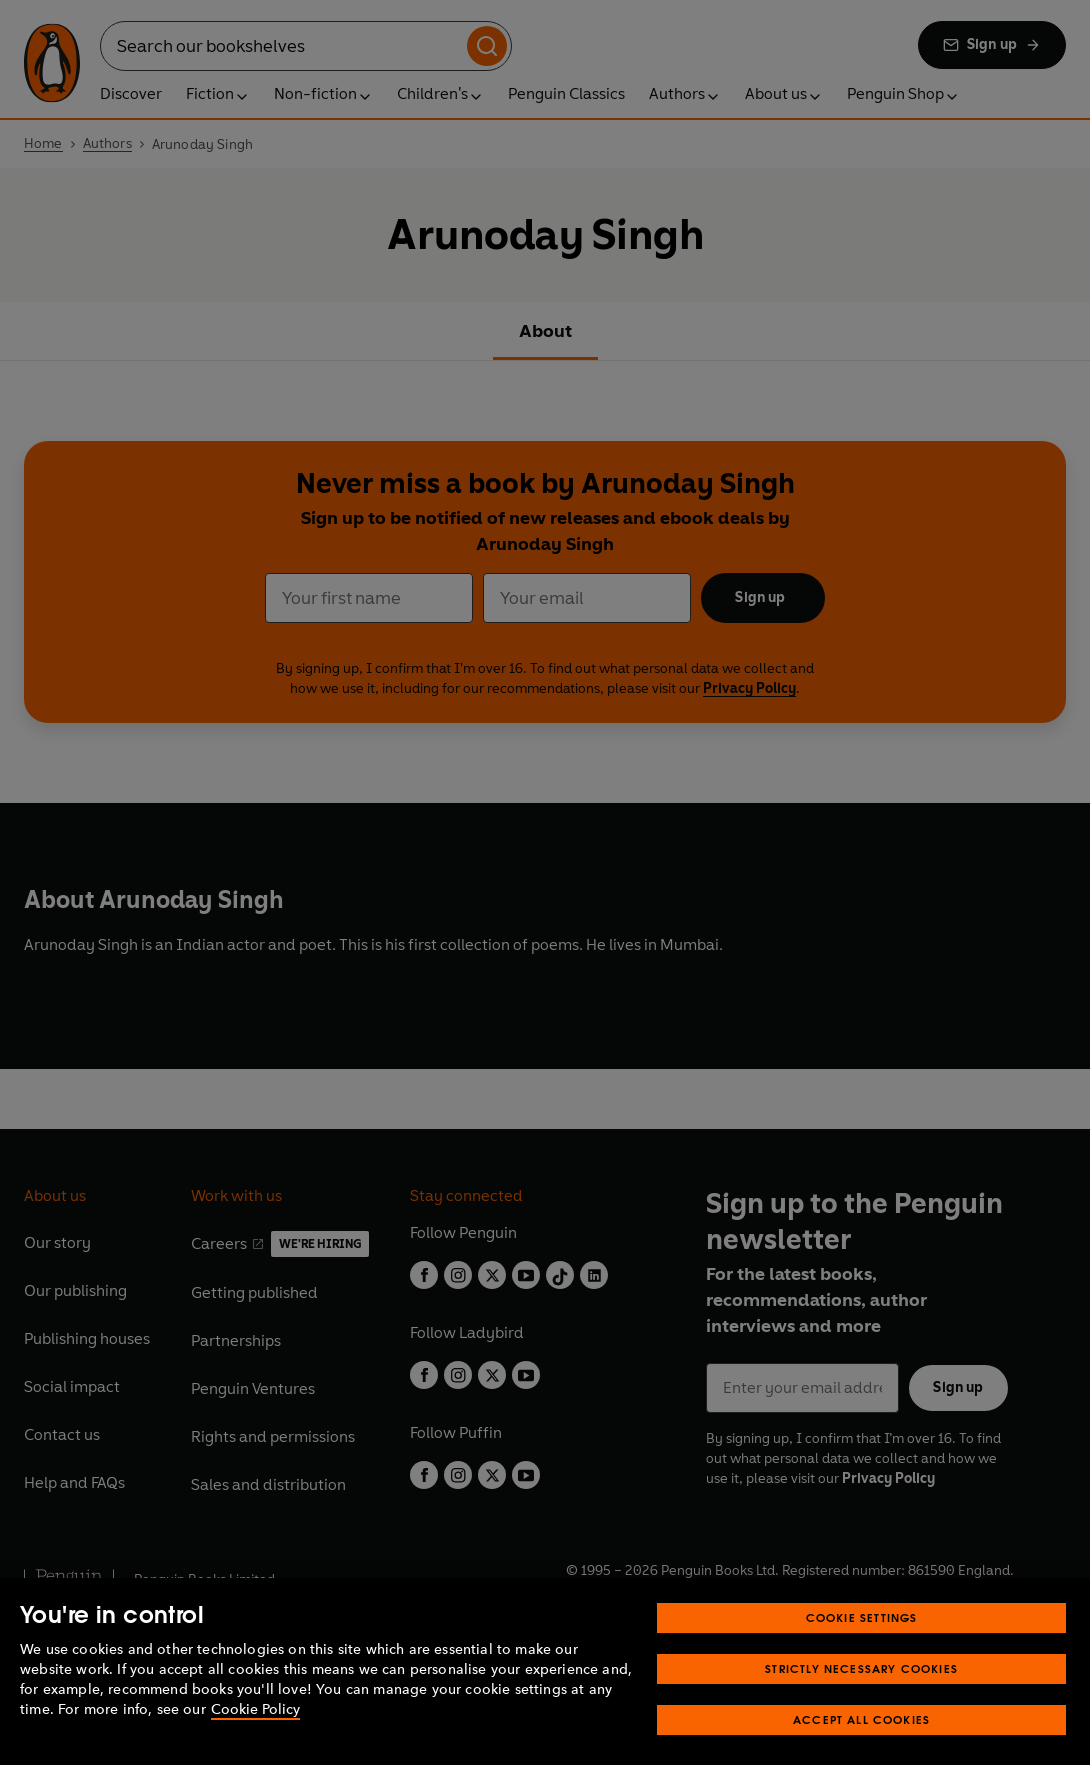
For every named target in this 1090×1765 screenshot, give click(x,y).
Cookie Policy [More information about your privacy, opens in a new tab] (255, 1734)
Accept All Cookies (861, 1744)
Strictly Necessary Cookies (861, 1693)
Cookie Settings (862, 1642)
